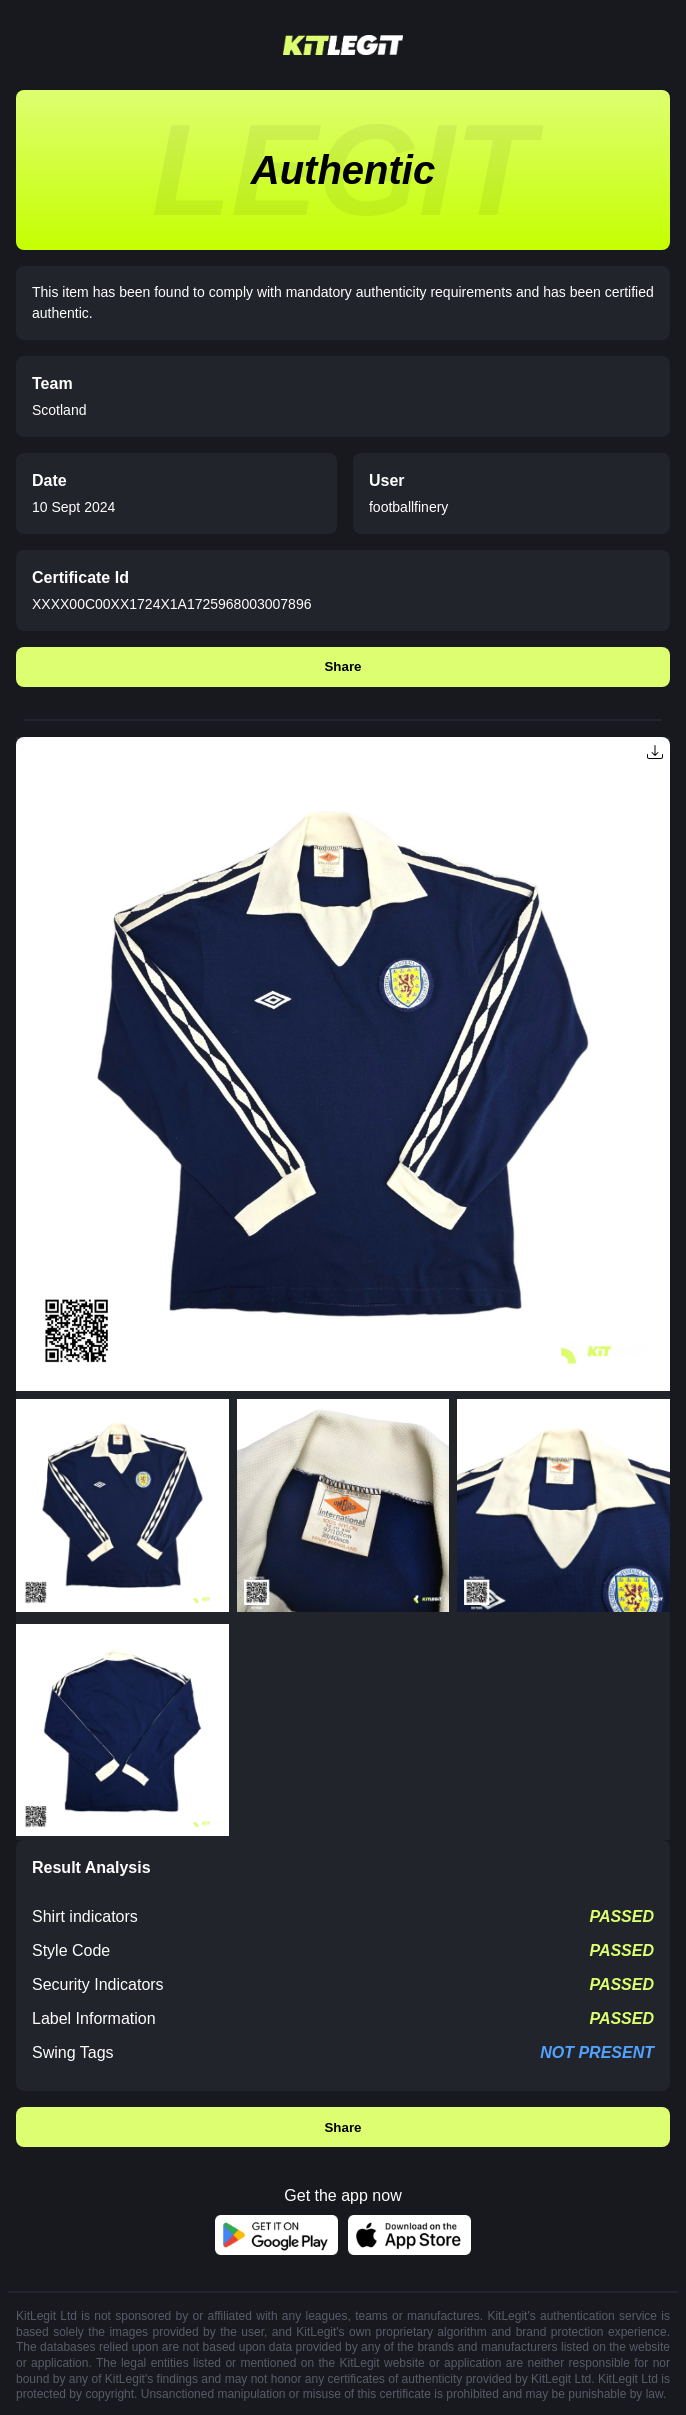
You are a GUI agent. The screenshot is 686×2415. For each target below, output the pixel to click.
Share (342, 666)
